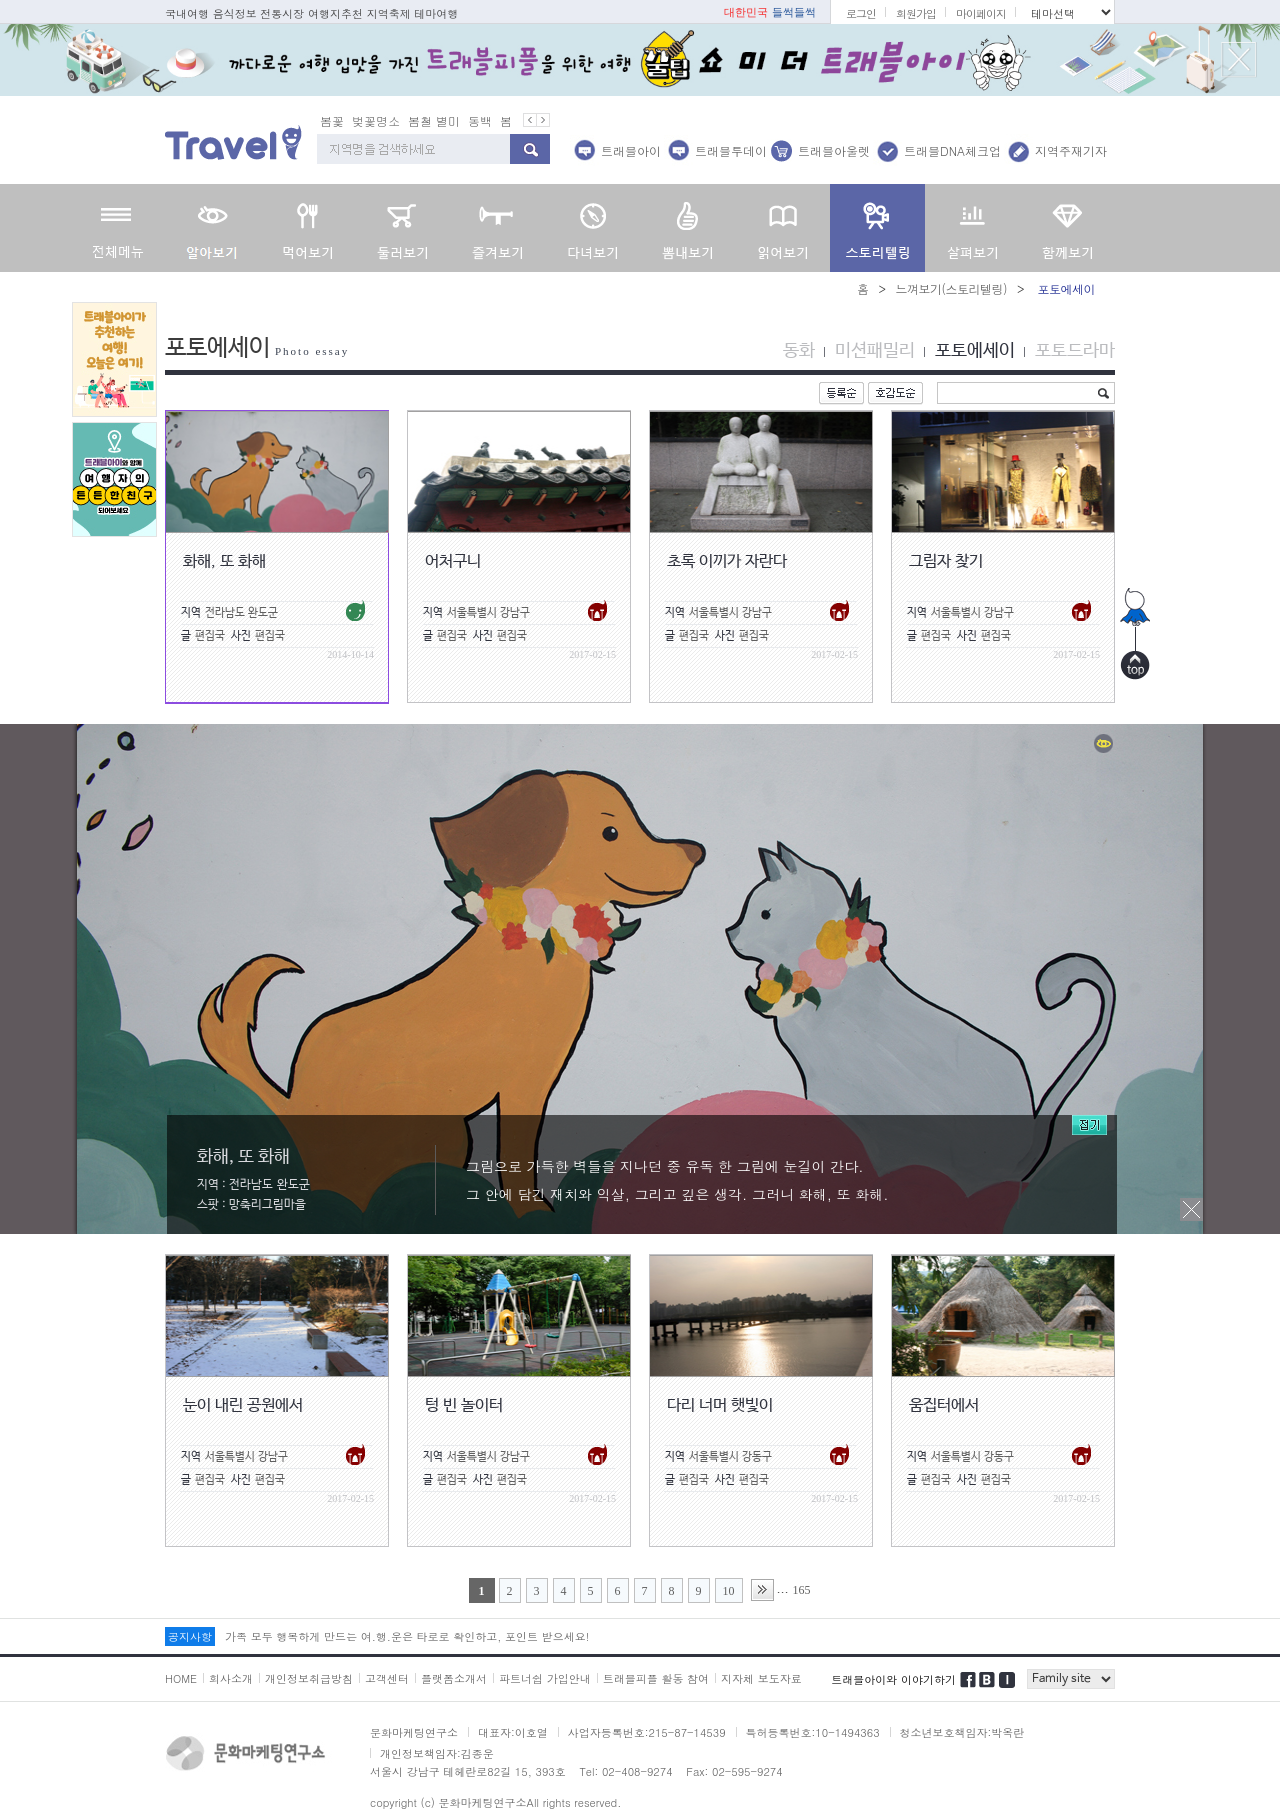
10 (729, 1591)
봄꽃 (332, 120)
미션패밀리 (875, 351)
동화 (799, 351)
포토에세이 (975, 351)
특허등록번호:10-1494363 (813, 1732)
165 (802, 1590)
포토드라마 (1075, 351)
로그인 (861, 13)
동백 (480, 120)
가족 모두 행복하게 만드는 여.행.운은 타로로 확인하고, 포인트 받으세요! (407, 1636)
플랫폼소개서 (454, 1678)
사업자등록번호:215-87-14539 (647, 1732)
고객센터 (387, 1678)
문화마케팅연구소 (414, 1732)
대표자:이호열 (513, 1732)
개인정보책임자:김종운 (437, 1753)
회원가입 (916, 13)
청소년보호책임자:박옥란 (962, 1732)
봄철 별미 (434, 120)
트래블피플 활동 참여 (656, 1678)
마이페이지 (981, 13)
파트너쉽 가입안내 (545, 1678)
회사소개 (231, 1678)
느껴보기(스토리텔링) (951, 288)
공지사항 (190, 1636)
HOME (181, 1678)
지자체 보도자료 (761, 1678)
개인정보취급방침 (309, 1678)
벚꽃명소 (376, 120)
